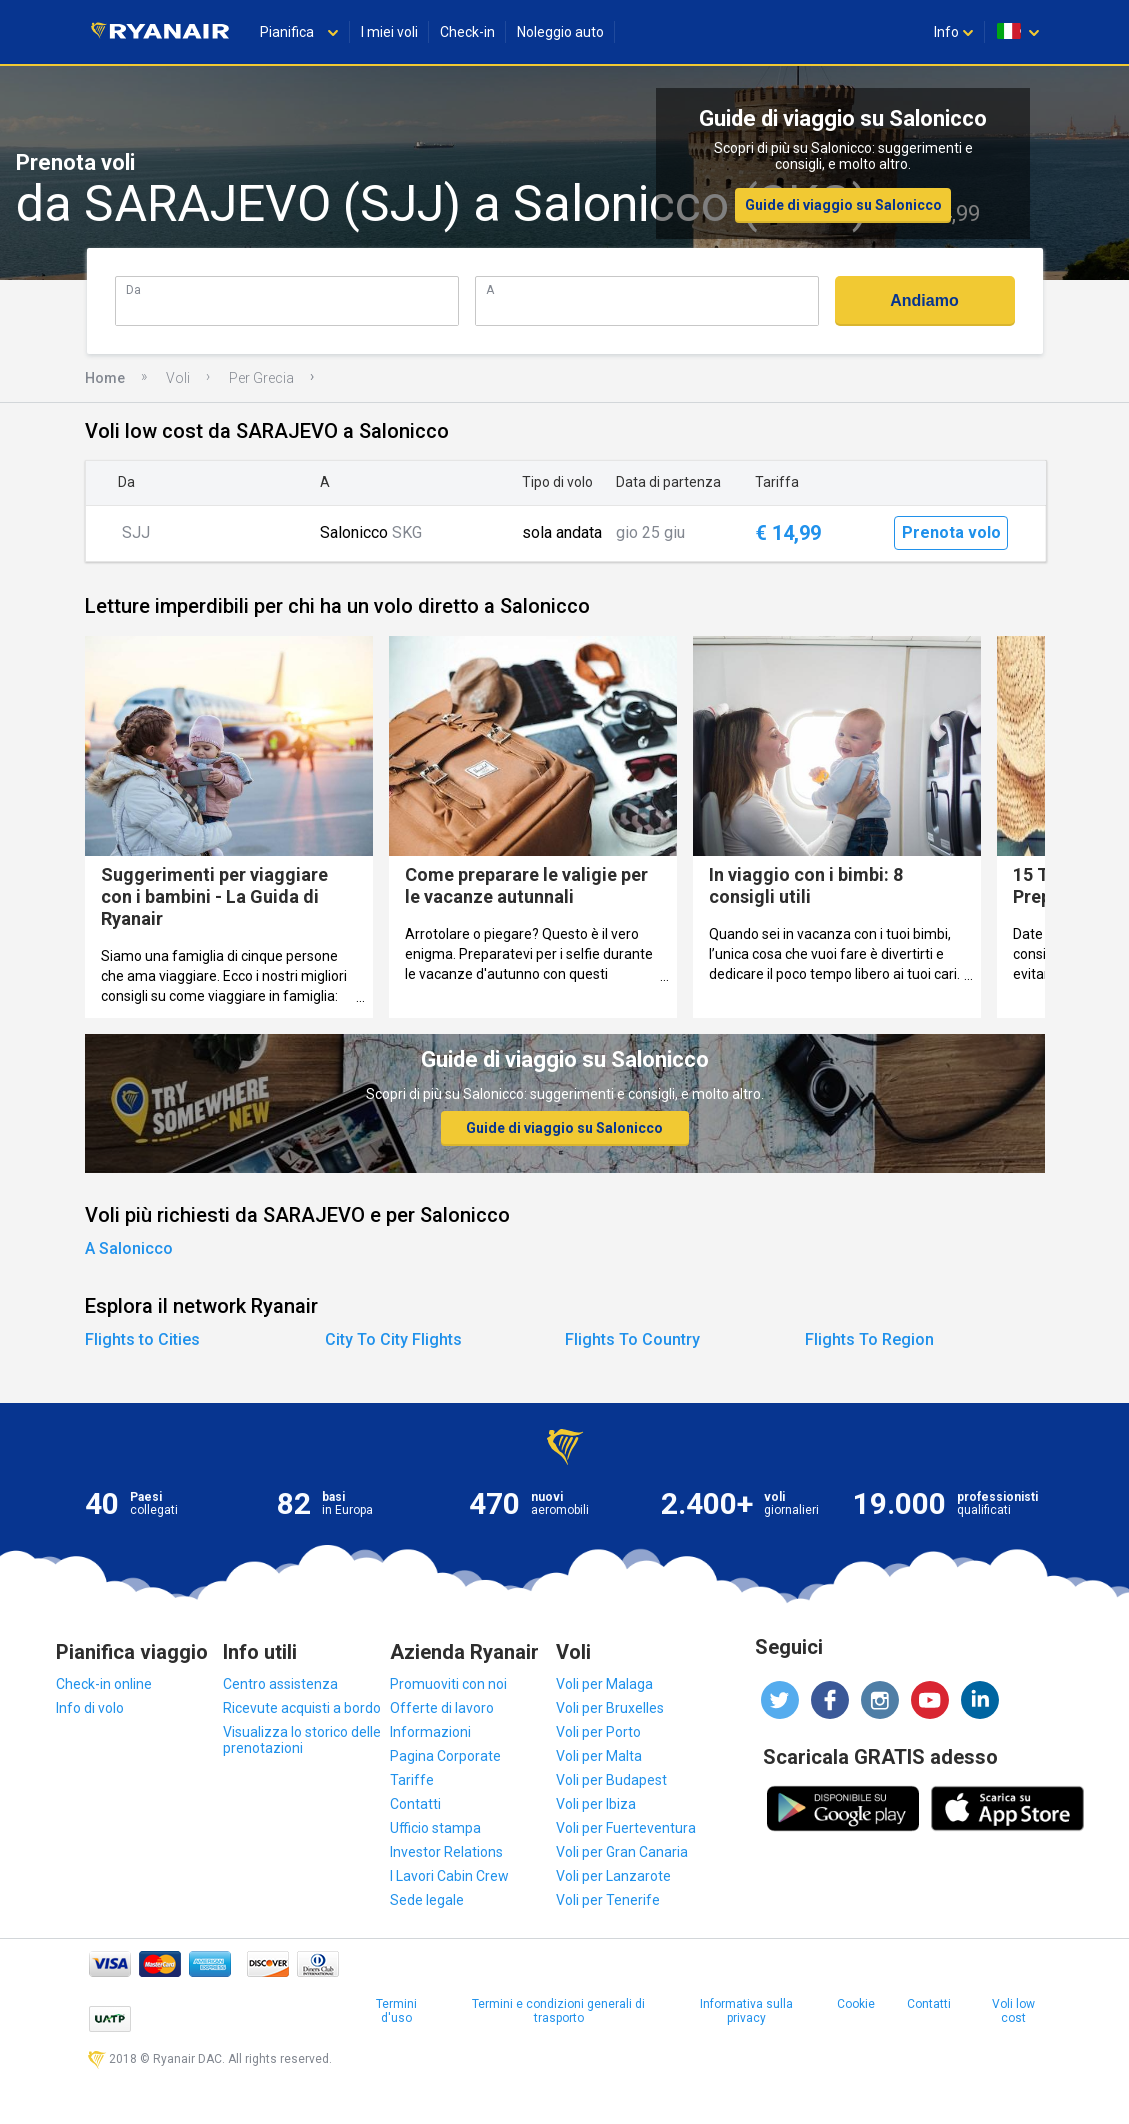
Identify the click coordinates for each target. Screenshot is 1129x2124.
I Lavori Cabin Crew (449, 1876)
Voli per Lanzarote (613, 1876)
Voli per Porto (598, 1732)
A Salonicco (129, 1248)
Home (105, 378)
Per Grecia (261, 378)
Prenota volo (951, 532)
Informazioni (430, 1732)
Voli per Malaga (604, 1684)
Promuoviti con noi (448, 1684)
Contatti (415, 1804)
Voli (178, 378)
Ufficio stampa (435, 1828)
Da (133, 289)
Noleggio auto (560, 32)
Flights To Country (632, 1339)
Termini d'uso (396, 2011)
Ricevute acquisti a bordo (302, 1708)
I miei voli (389, 32)
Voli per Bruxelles (610, 1708)
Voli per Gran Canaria (622, 1852)
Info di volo (90, 1708)
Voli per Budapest (611, 1780)
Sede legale (427, 1900)
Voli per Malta (599, 1756)
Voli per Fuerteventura (626, 1828)
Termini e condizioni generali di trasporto (558, 2011)
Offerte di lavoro (442, 1708)
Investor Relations (446, 1852)
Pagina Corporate (445, 1756)
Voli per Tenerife (608, 1900)
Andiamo (924, 300)
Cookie (856, 2004)
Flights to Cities (142, 1339)
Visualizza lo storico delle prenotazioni (302, 1740)
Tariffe (412, 1780)
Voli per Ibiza (596, 1804)
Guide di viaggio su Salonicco (843, 205)
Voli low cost (1013, 2011)
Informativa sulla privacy (746, 2011)
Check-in (467, 32)
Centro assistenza (280, 1684)
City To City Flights (393, 1339)
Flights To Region (869, 1339)
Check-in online (104, 1684)
